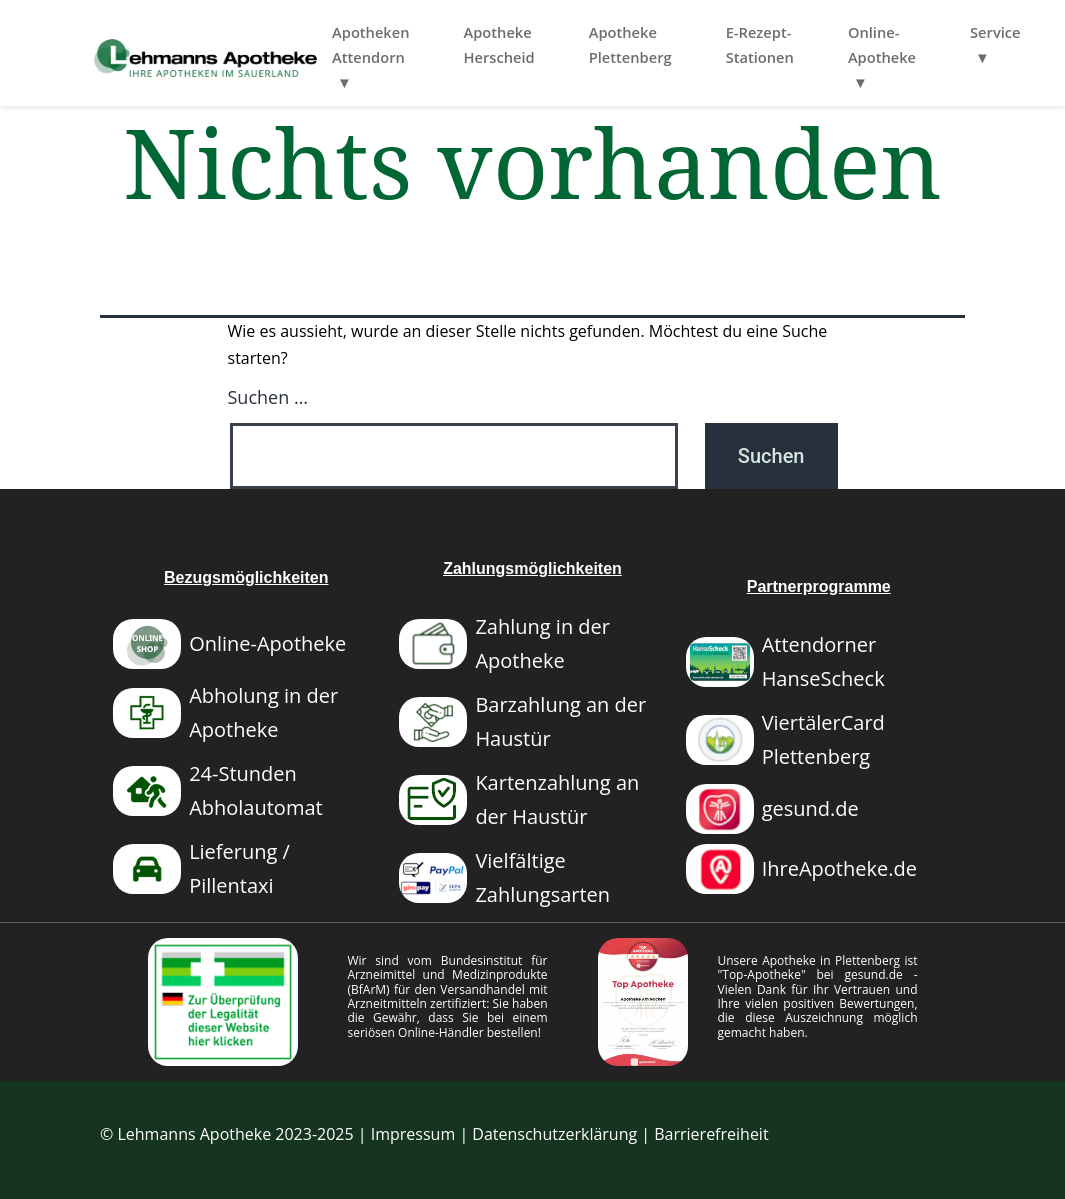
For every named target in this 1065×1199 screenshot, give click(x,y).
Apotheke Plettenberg (701, 44)
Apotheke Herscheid (570, 44)
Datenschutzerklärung (554, 1134)
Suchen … (268, 397)
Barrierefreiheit (711, 1134)
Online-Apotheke (953, 44)
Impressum (413, 1134)
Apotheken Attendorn (441, 44)
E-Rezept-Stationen (831, 44)
